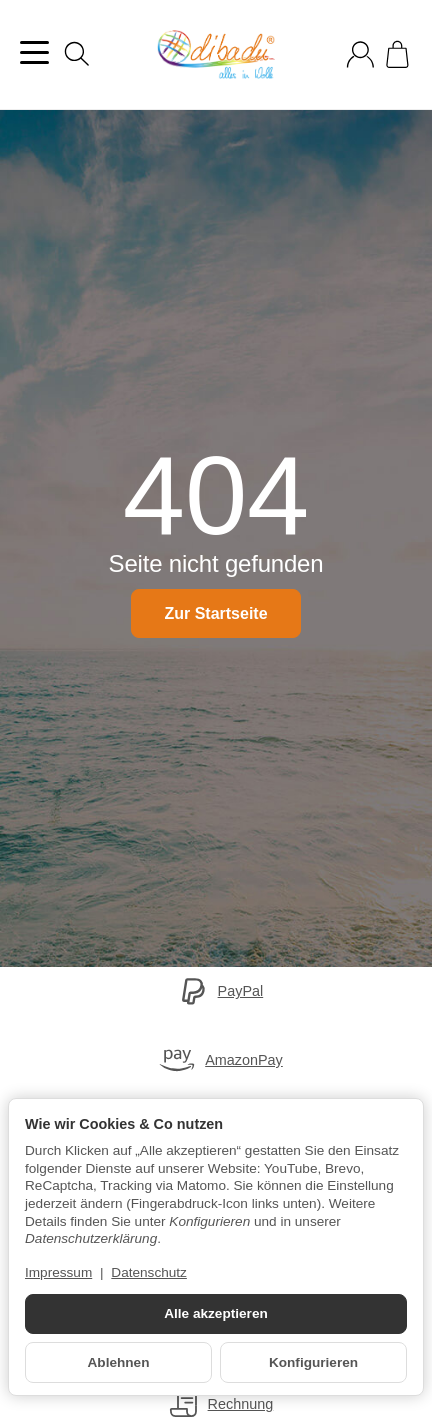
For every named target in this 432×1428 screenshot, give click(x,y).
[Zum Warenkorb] (397, 54)
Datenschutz (149, 1272)
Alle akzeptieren (216, 1313)
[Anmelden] (360, 54)
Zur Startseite (215, 613)
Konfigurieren (313, 1362)
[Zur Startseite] (216, 55)
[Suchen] (77, 54)
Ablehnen (119, 1362)
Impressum (58, 1272)
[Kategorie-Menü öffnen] (34, 52)
